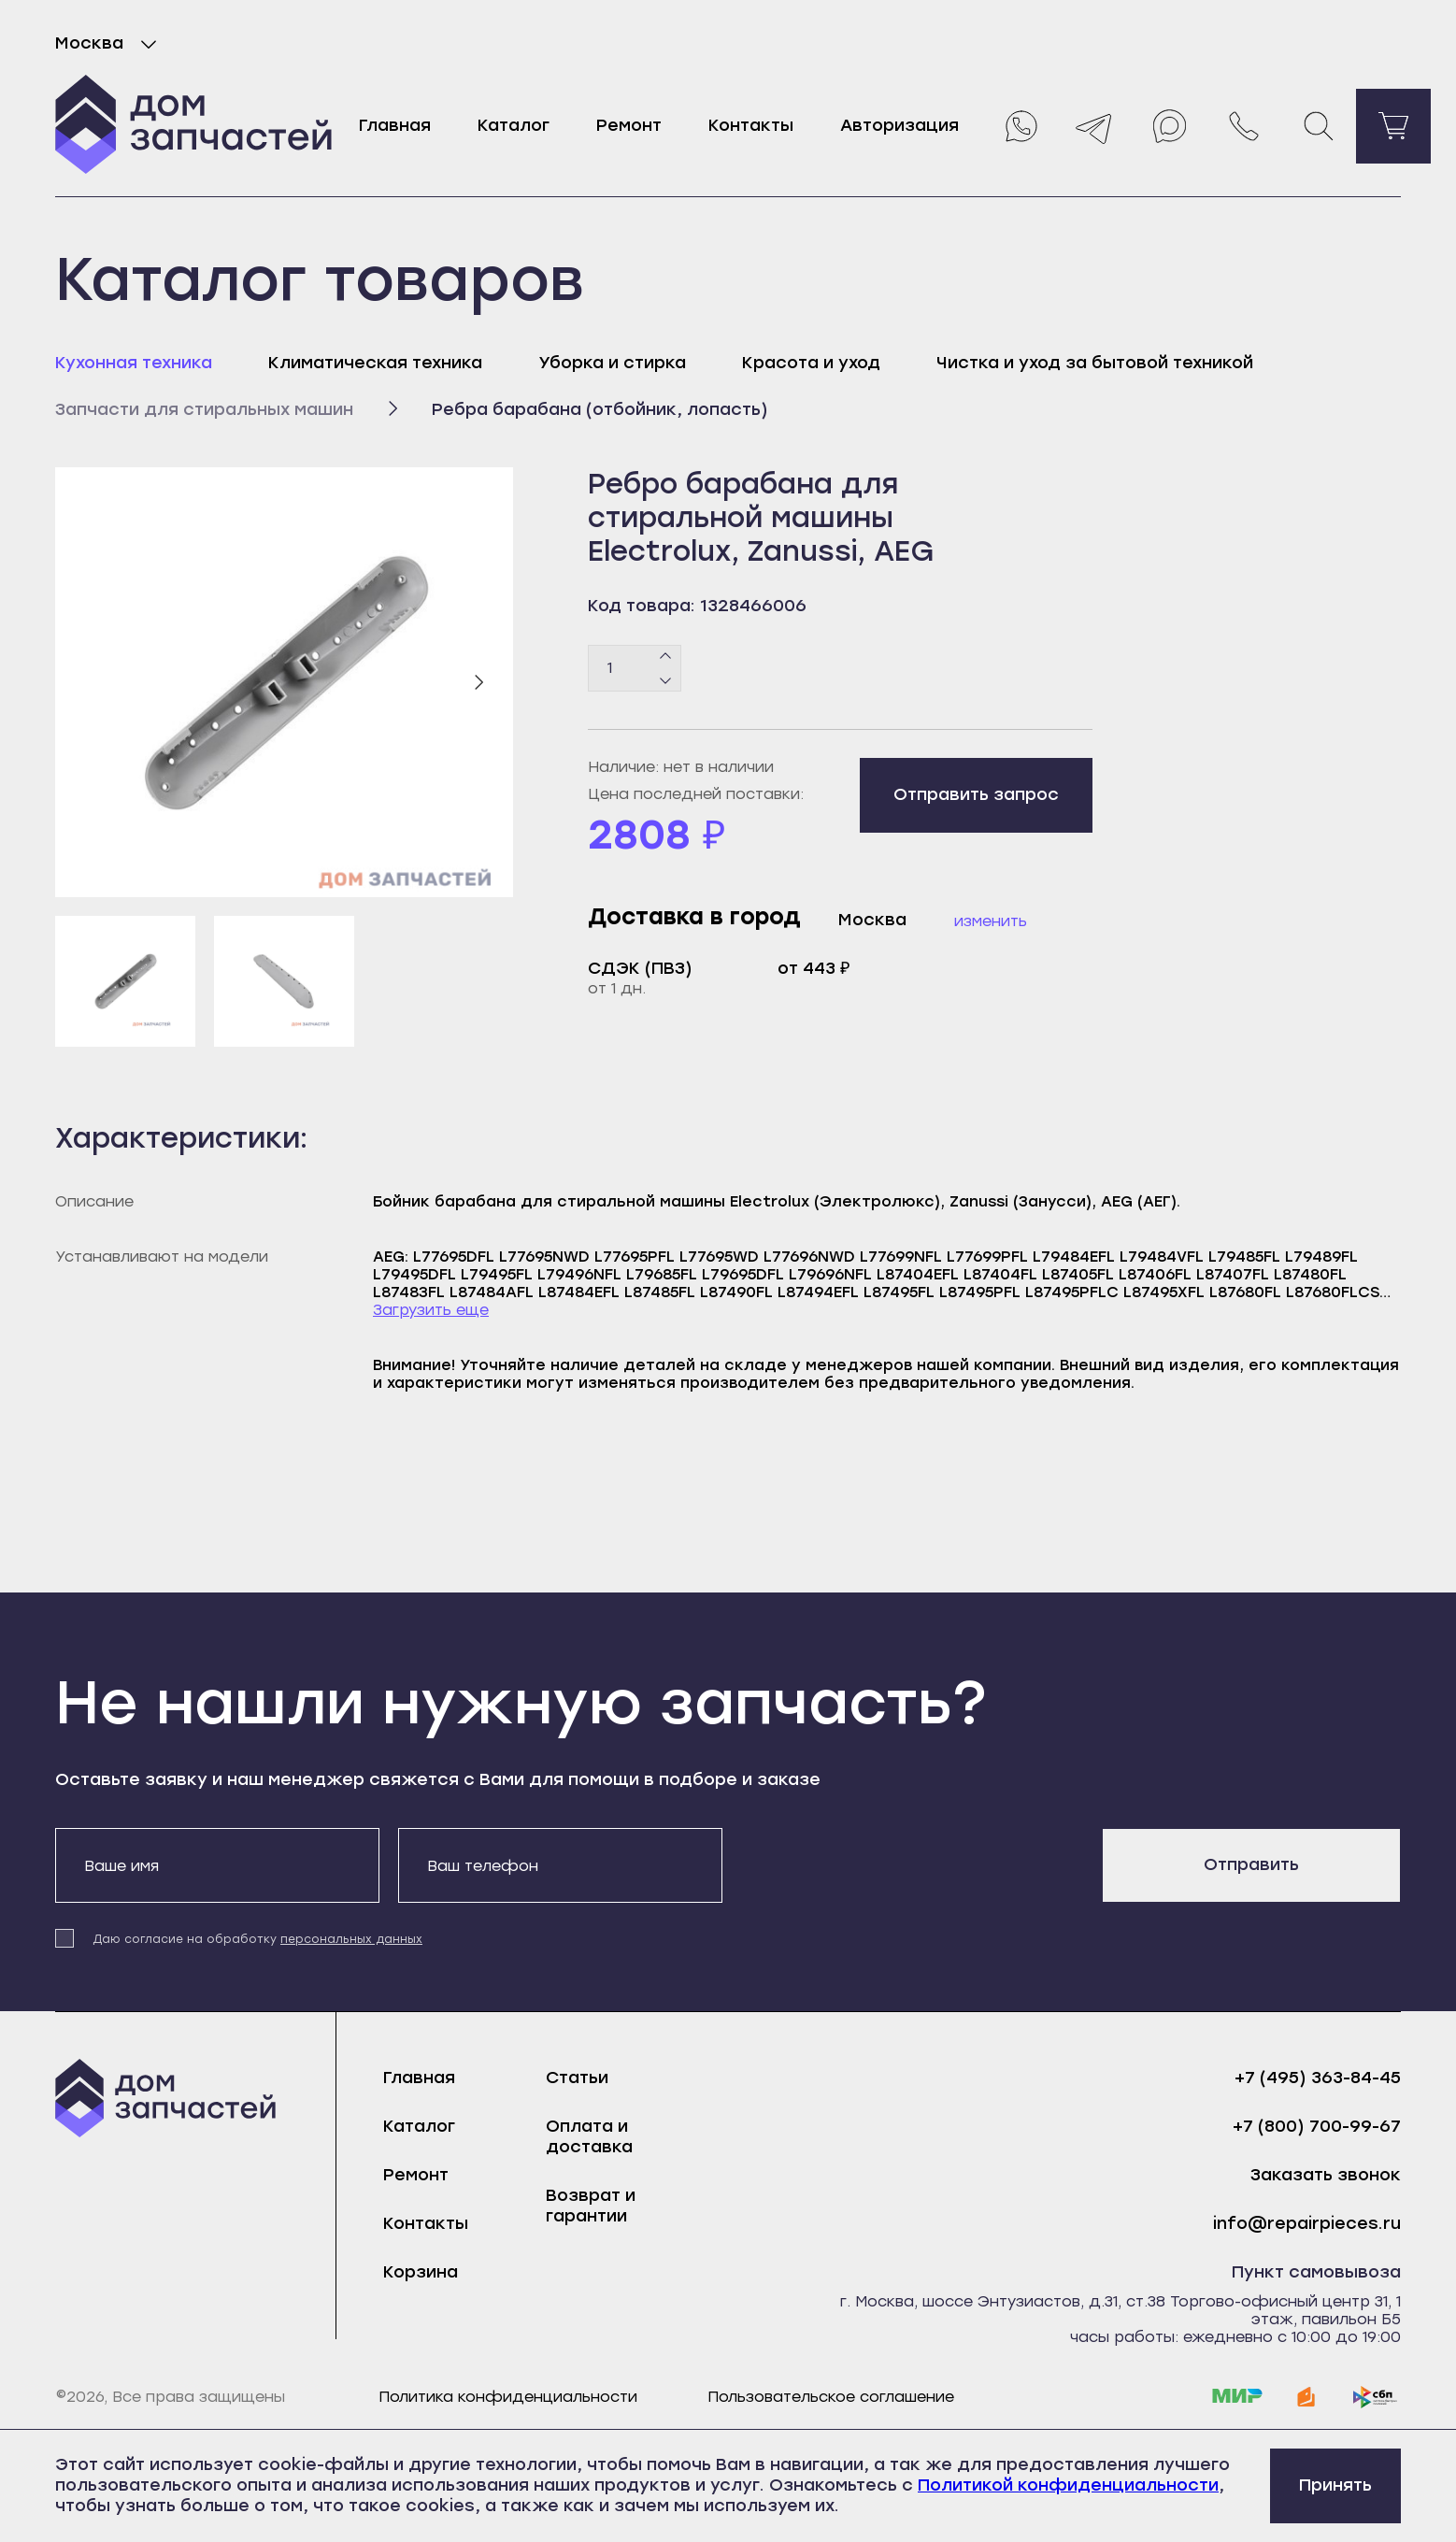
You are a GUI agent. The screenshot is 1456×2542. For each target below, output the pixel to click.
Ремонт (629, 125)
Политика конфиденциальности (507, 2397)
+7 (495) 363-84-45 (1318, 2078)
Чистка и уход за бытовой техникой (1094, 362)
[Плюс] (666, 656)
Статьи (577, 2077)
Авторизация (899, 125)
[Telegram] (1094, 126)
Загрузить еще (431, 1310)
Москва (109, 44)
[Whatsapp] (1019, 126)
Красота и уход (811, 362)
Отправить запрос (976, 794)
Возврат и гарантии (590, 2205)
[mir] (1237, 2397)
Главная (395, 125)
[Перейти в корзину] (1393, 126)
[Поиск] (1318, 126)
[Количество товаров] (634, 668)
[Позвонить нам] (1243, 126)
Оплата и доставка (589, 2136)
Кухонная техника (133, 362)
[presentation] (883, 1864)
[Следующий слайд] (478, 682)
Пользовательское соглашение (830, 2397)
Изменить (990, 921)
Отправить (1251, 1864)
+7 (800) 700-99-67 (1317, 2126)
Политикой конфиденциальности (1068, 2485)
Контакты (750, 125)
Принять (1335, 2485)
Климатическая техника (375, 362)
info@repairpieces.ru (1307, 2224)
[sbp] (1375, 2397)
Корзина (420, 2272)
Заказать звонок (1325, 2175)
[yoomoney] (1306, 2397)
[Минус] (666, 679)
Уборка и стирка (612, 362)
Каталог (514, 125)
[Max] (1169, 126)
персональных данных (351, 1939)
